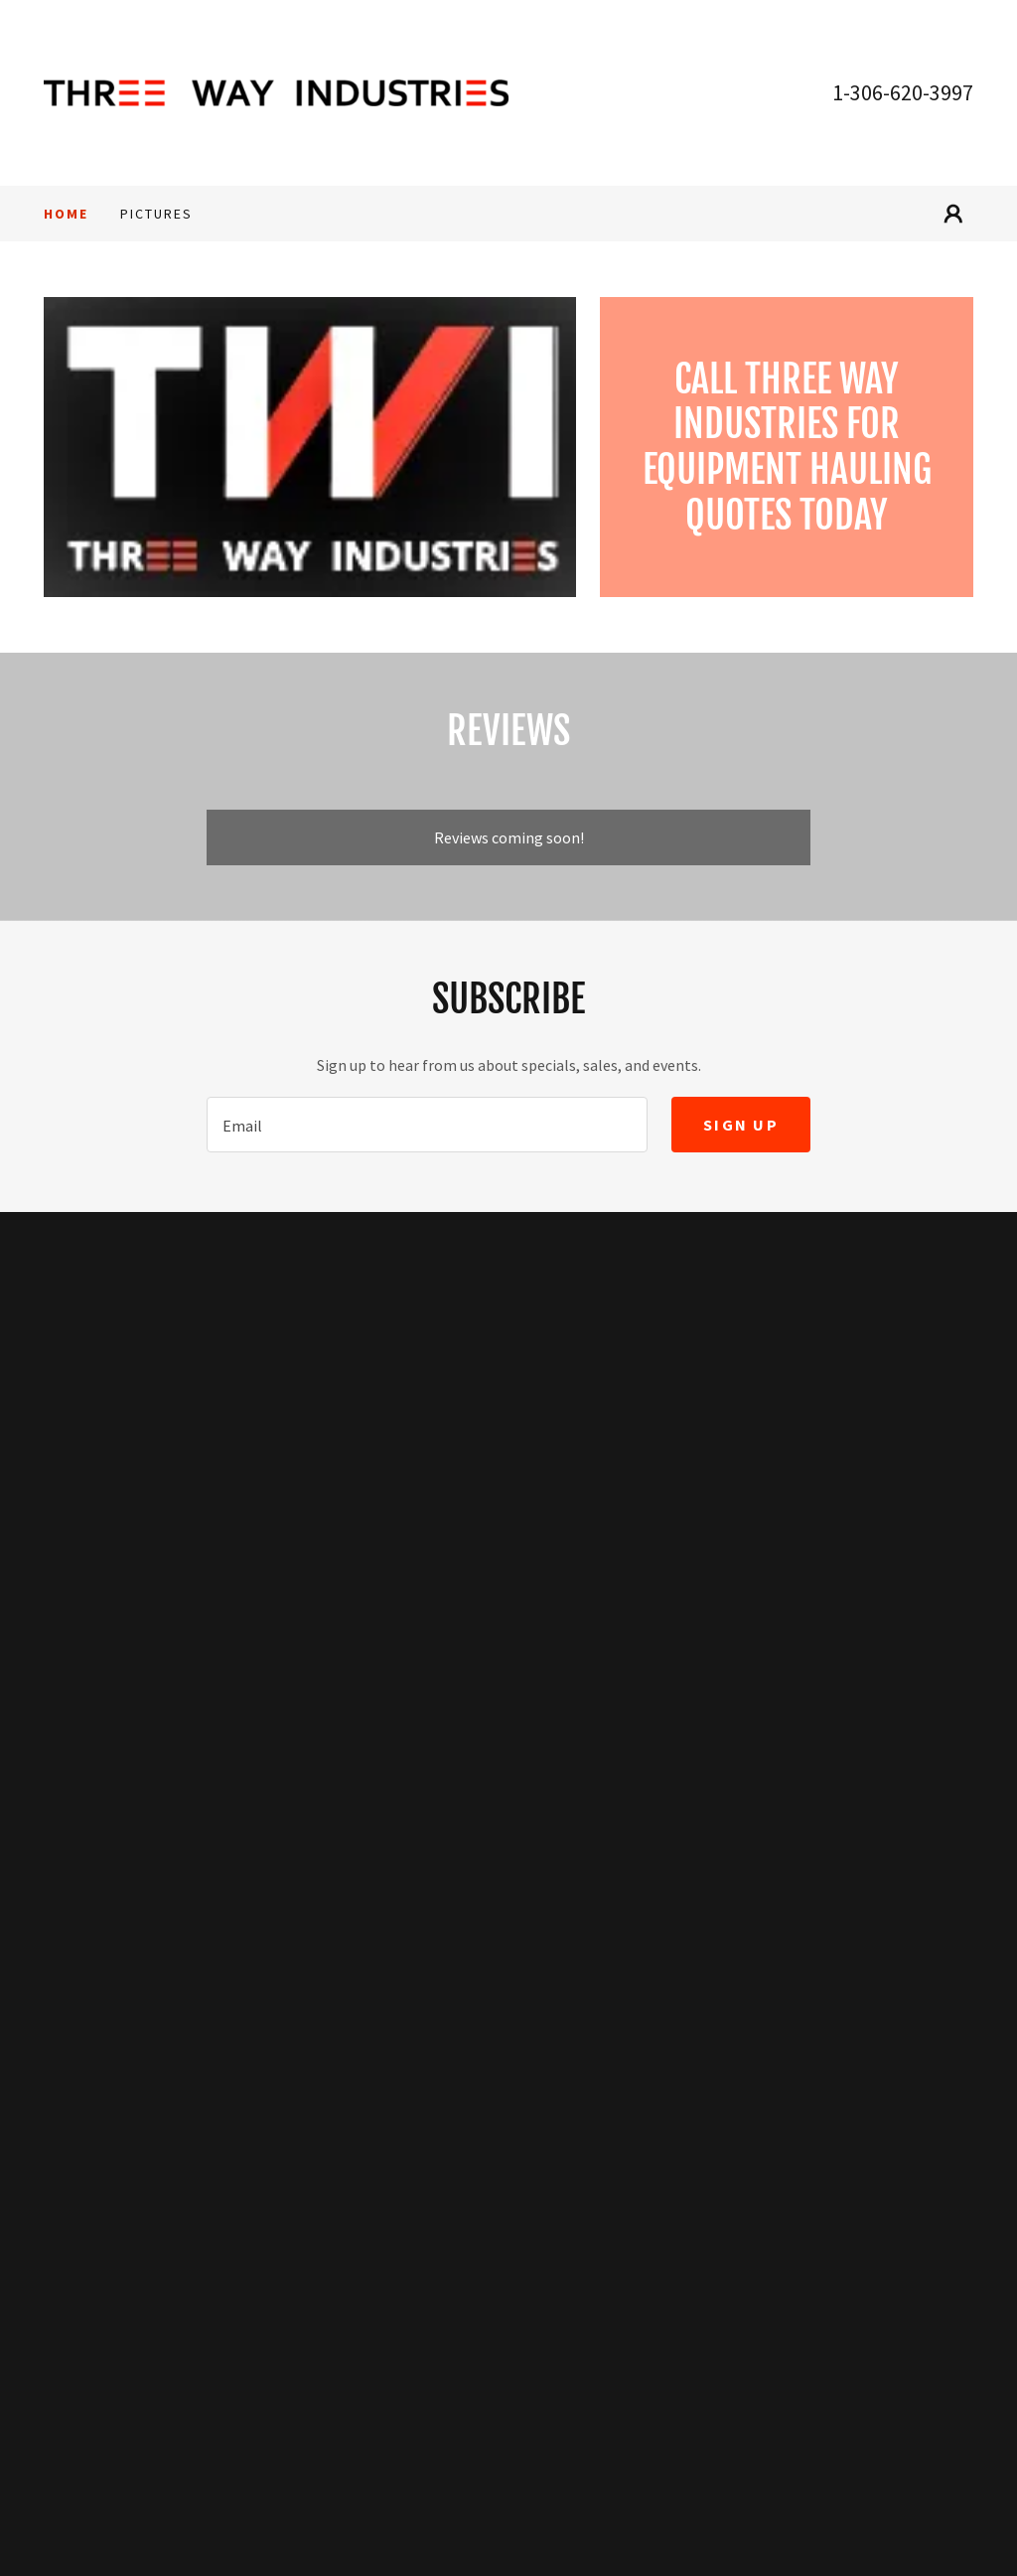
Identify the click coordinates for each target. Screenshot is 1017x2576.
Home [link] (66, 214)
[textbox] (427, 1124)
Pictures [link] (156, 214)
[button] (953, 213)
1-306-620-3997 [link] (902, 92)
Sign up (741, 1125)
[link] (276, 90)
